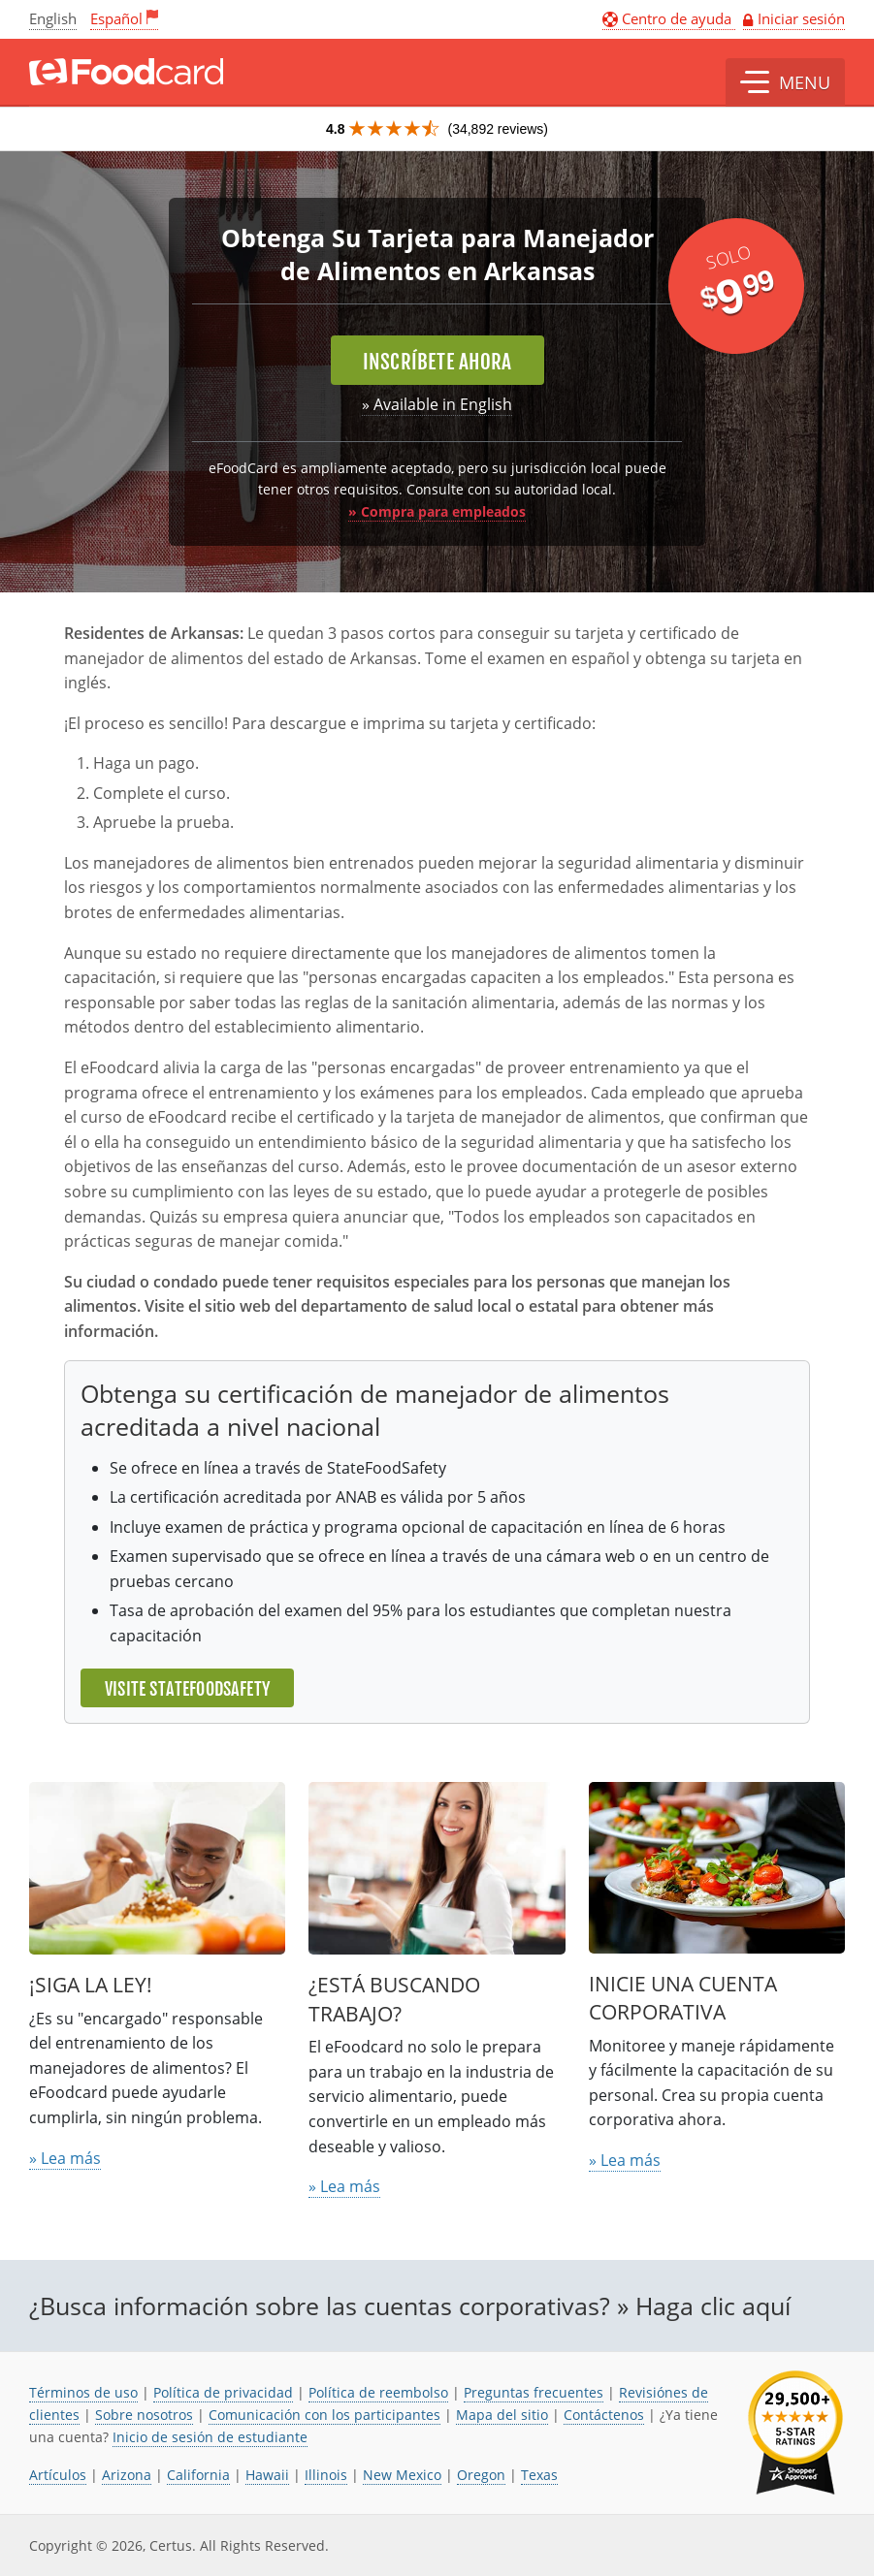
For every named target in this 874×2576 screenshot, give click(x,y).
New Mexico (402, 2474)
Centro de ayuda (668, 18)
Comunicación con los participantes (324, 2414)
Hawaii (267, 2474)
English (53, 18)
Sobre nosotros (144, 2414)
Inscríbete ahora (437, 361)
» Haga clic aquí (704, 2305)
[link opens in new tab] (795, 2433)
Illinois (326, 2474)
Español (116, 18)
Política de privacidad (223, 2392)
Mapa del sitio (502, 2414)
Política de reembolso (378, 2392)
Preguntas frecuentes (533, 2392)
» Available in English (437, 404)
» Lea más (65, 2158)
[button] (785, 82)
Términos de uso (83, 2392)
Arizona (126, 2474)
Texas (539, 2474)
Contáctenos (604, 2414)
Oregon (481, 2474)
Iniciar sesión (801, 18)
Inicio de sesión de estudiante (210, 2437)
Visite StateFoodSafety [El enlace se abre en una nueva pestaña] (187, 1689)
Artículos (57, 2474)
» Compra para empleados (437, 511)
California (198, 2474)
